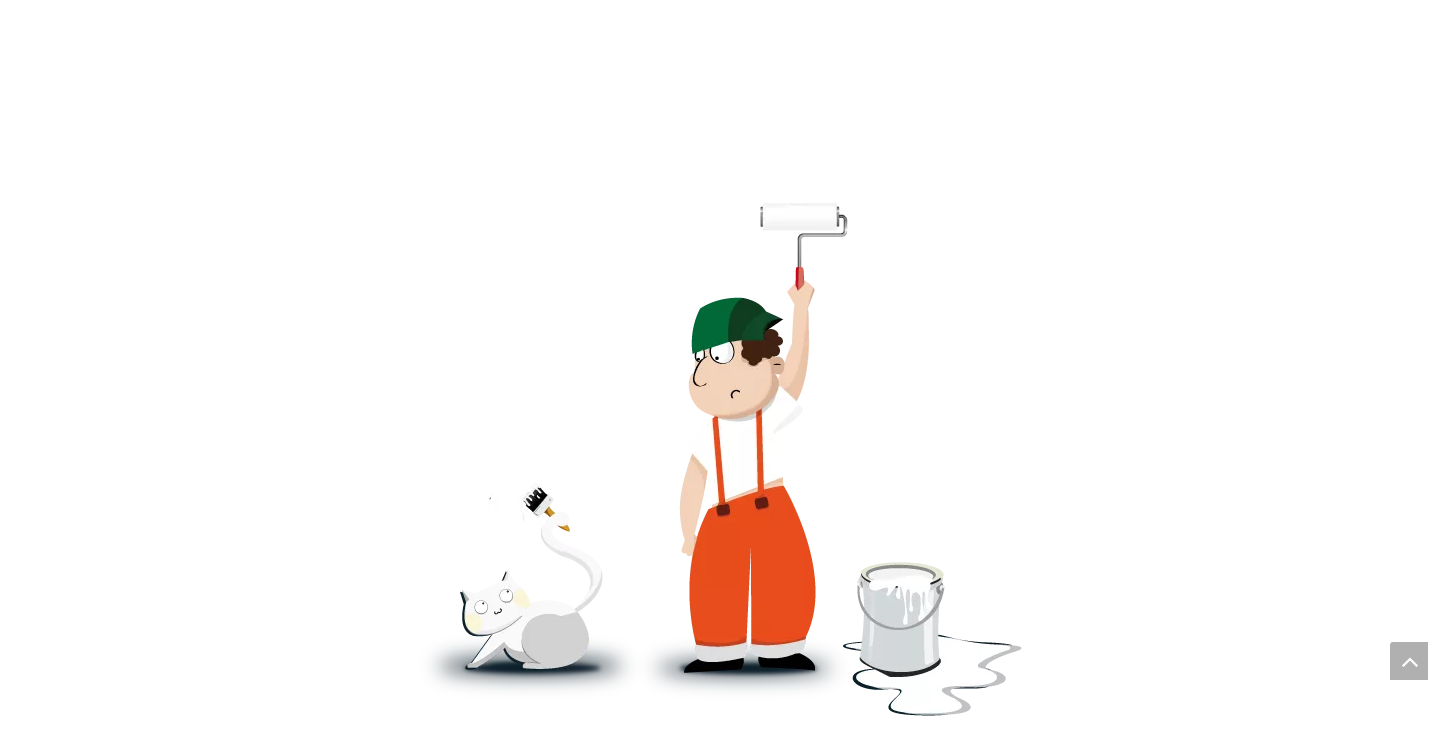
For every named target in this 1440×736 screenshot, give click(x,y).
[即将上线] (720, 459)
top (1409, 661)
